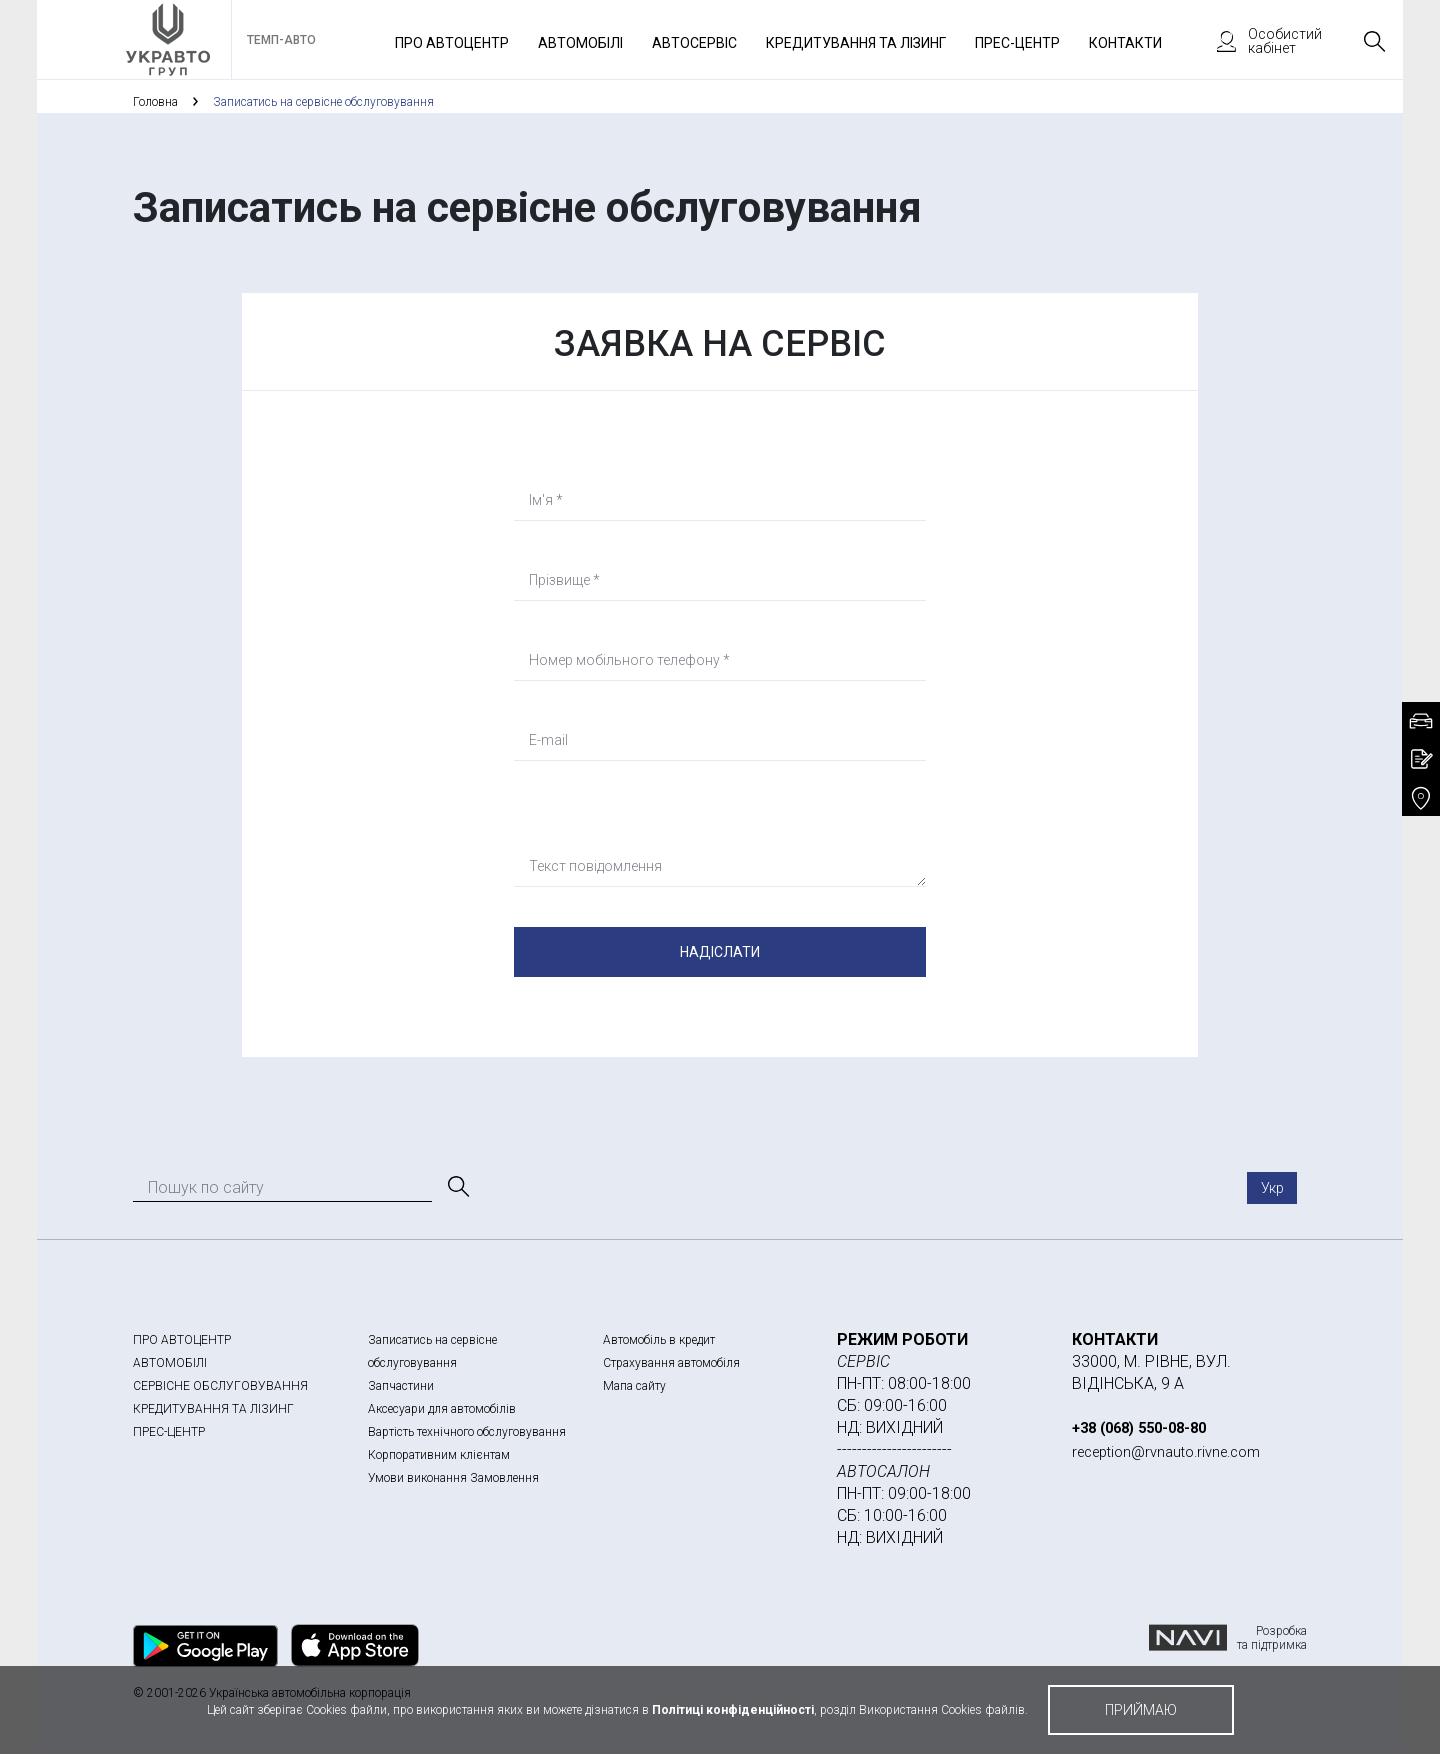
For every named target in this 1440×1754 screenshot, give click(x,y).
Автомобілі (580, 43)
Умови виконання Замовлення (453, 1478)
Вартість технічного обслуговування (467, 1432)
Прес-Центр (1017, 43)
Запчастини (401, 1386)
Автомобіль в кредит (659, 1340)
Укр (1272, 1188)
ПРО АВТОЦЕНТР (182, 1340)
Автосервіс (694, 43)
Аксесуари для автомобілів (442, 1409)
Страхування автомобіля (671, 1363)
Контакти (1125, 43)
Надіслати (720, 952)
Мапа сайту (634, 1386)
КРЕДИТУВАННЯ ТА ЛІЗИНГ (213, 1409)
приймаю (1141, 1710)
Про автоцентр (452, 43)
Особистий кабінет (1260, 41)
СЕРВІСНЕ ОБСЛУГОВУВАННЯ (220, 1386)
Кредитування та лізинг (856, 43)
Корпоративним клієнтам (439, 1455)
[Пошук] (457, 1187)
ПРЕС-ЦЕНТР (169, 1432)
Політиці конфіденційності (733, 1710)
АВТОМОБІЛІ (170, 1363)
